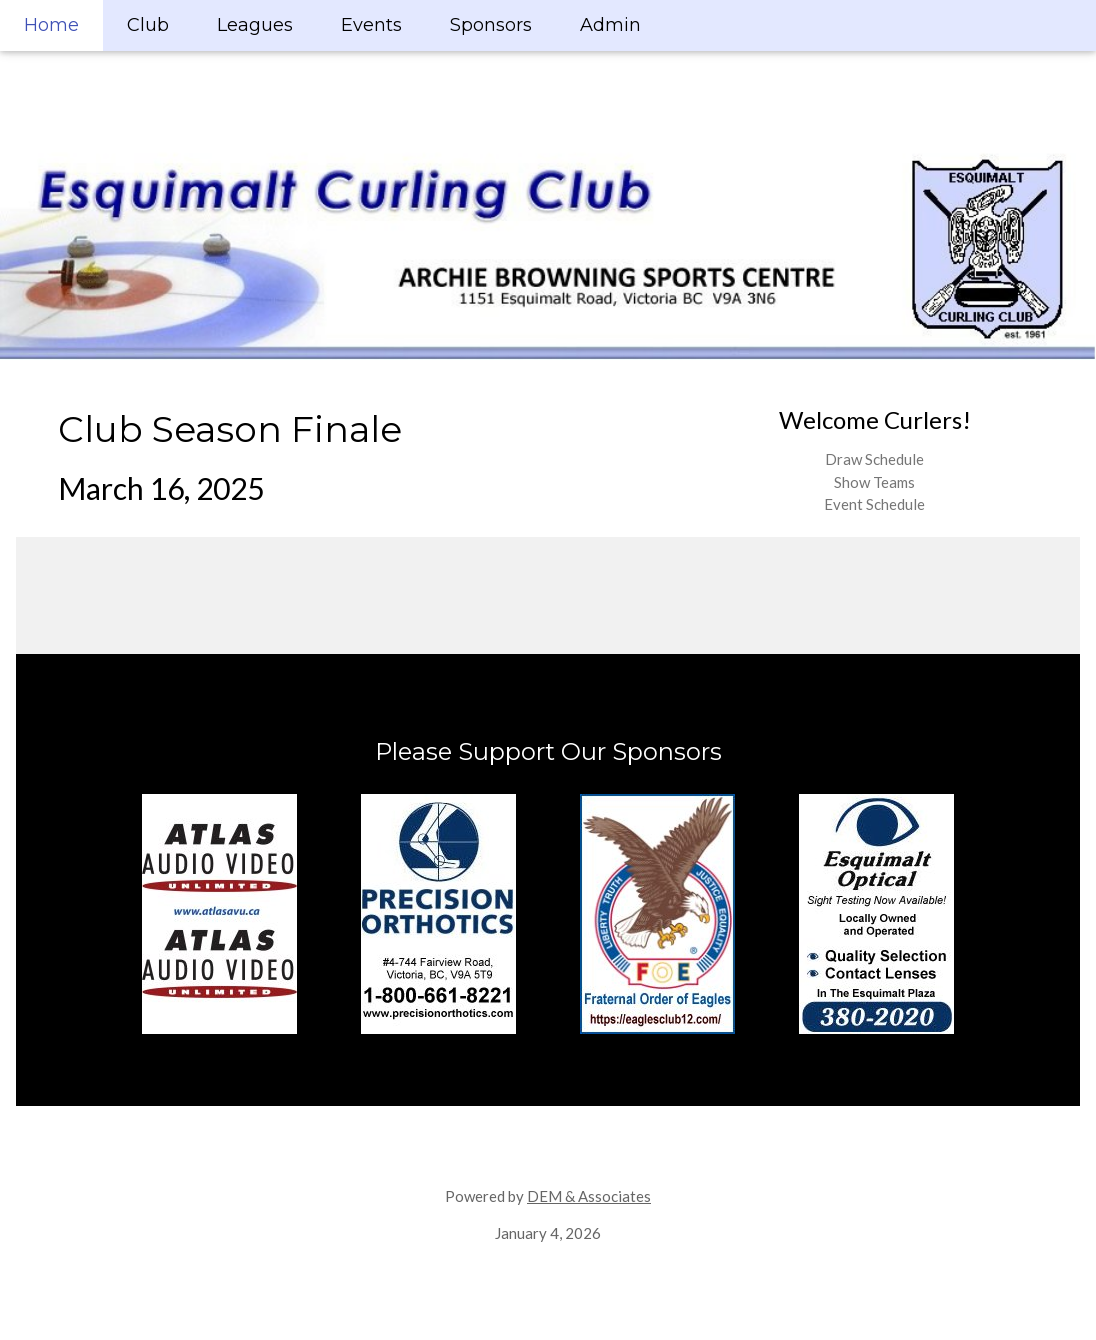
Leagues (255, 25)
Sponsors (491, 25)
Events (371, 25)
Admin (610, 25)
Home (51, 25)
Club (148, 25)
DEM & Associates (589, 1196)
